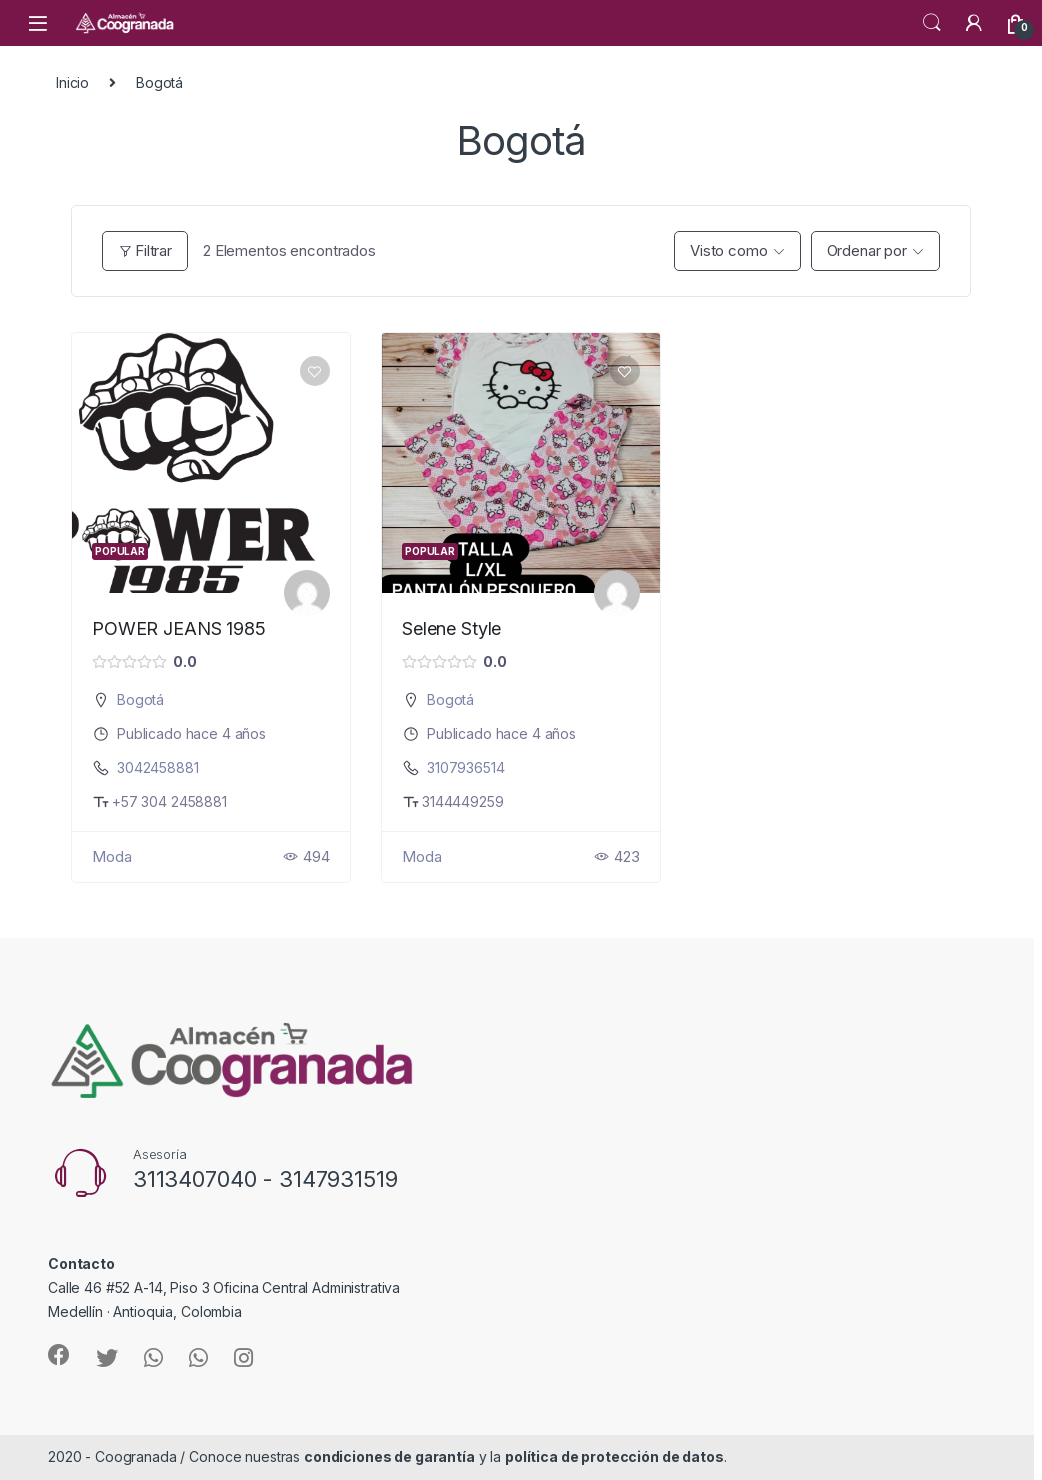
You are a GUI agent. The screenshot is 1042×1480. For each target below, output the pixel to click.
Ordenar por (867, 250)
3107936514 (466, 767)
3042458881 (158, 767)
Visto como (729, 250)
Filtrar (145, 250)
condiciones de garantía (389, 1456)
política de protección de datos (614, 1456)
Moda (111, 856)
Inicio (72, 82)
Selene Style (451, 628)
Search (932, 23)
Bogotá (140, 699)
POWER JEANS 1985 (179, 628)
